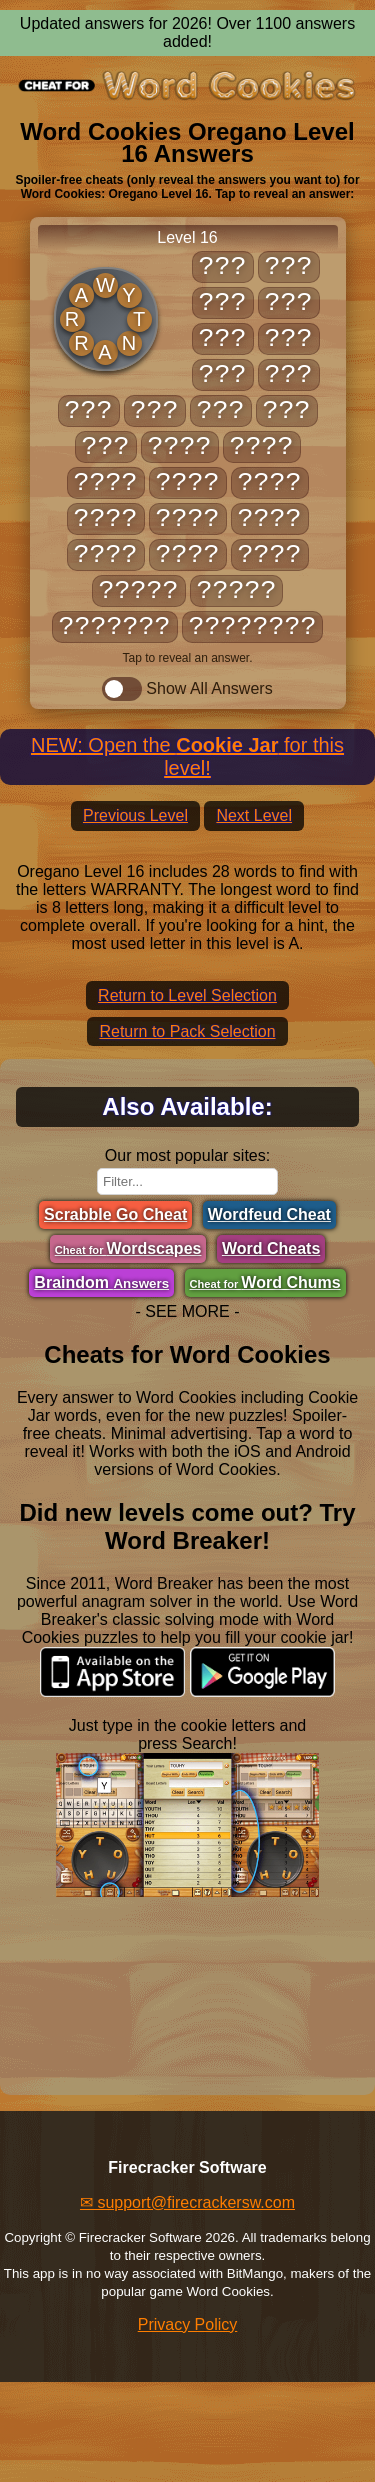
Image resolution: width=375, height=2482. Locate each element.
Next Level (254, 815)
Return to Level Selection (187, 995)
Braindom (101, 1282)
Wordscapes (128, 1248)
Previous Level (135, 815)
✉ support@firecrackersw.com (187, 2202)
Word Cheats (271, 1248)
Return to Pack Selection (187, 1031)
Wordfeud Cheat (269, 1214)
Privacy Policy (188, 2324)
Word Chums (265, 1282)
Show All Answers (187, 689)
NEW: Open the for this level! (187, 756)
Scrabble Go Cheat (115, 1214)
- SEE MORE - (187, 1311)
